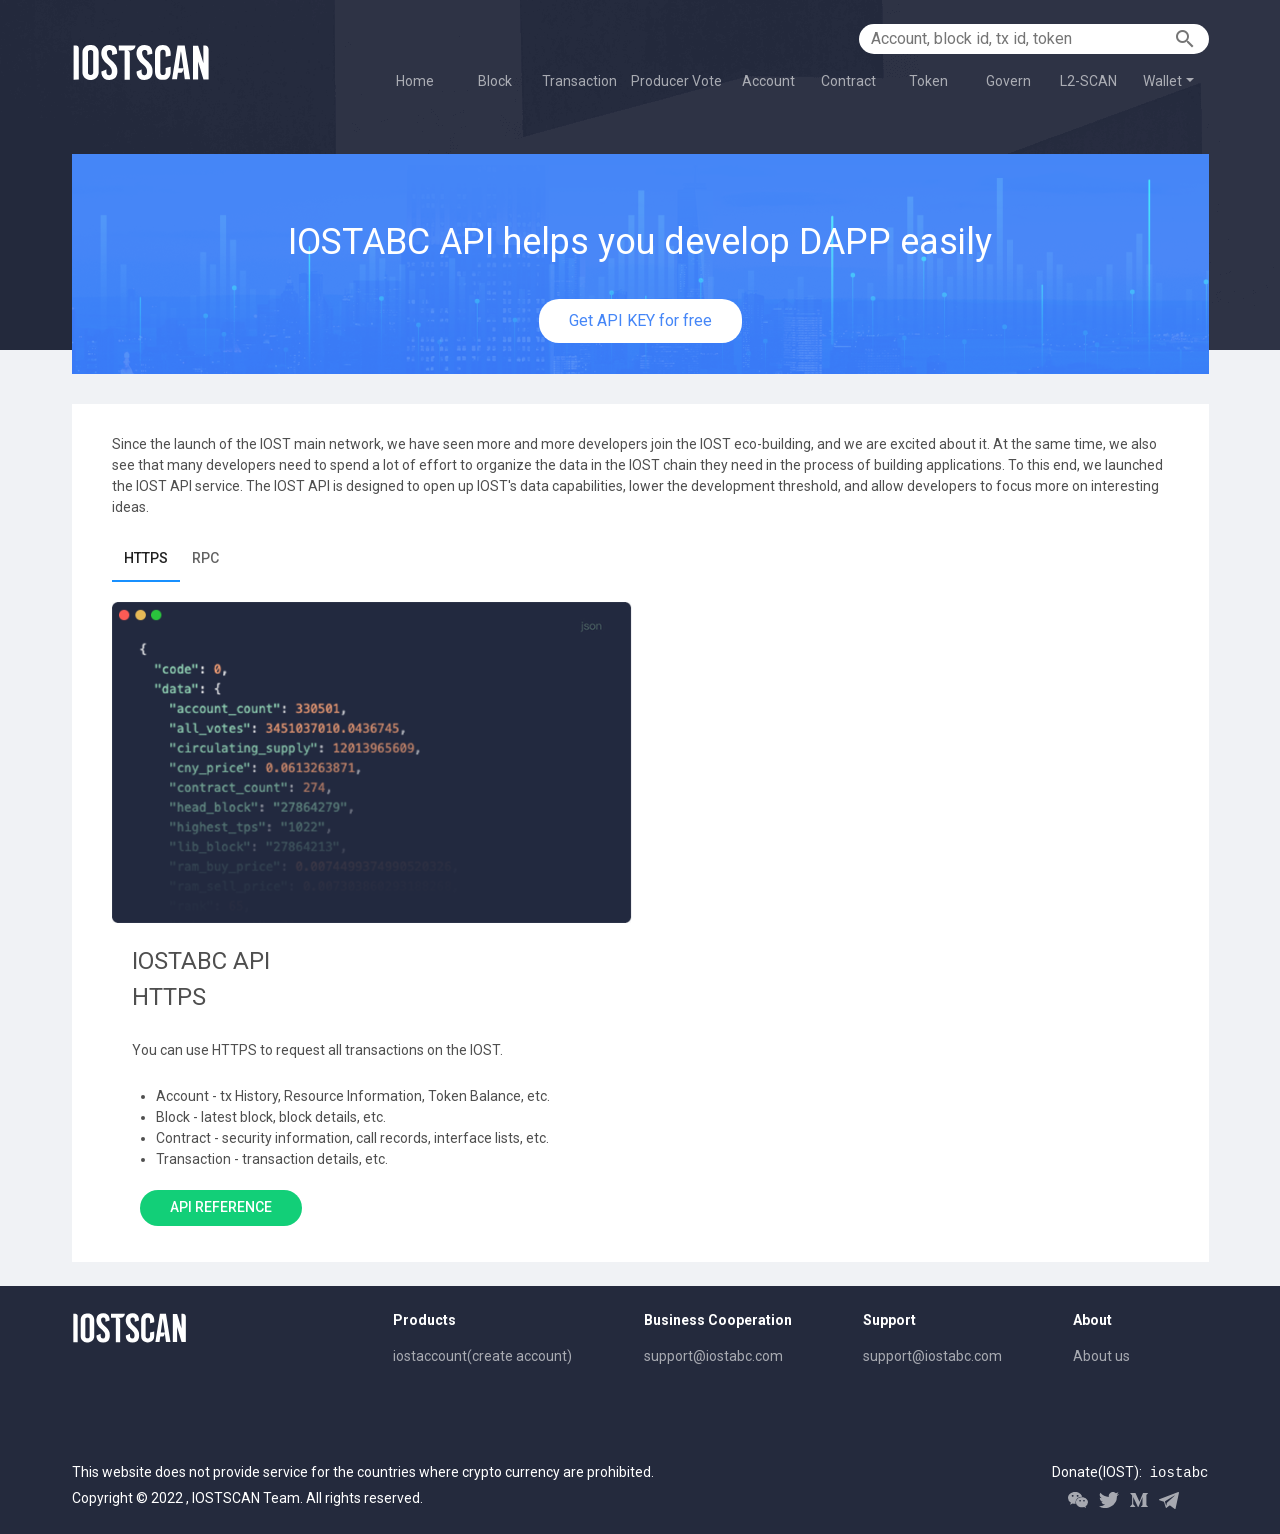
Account (768, 81)
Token (928, 81)
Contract (848, 81)
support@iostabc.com (713, 1356)
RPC (205, 558)
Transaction (579, 81)
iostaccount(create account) (482, 1356)
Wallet (1162, 81)
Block (495, 81)
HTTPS (146, 558)
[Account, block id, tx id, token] (1020, 39)
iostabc (1179, 1473)
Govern (1008, 81)
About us (1101, 1356)
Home (415, 81)
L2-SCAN (1088, 81)
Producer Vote (676, 81)
